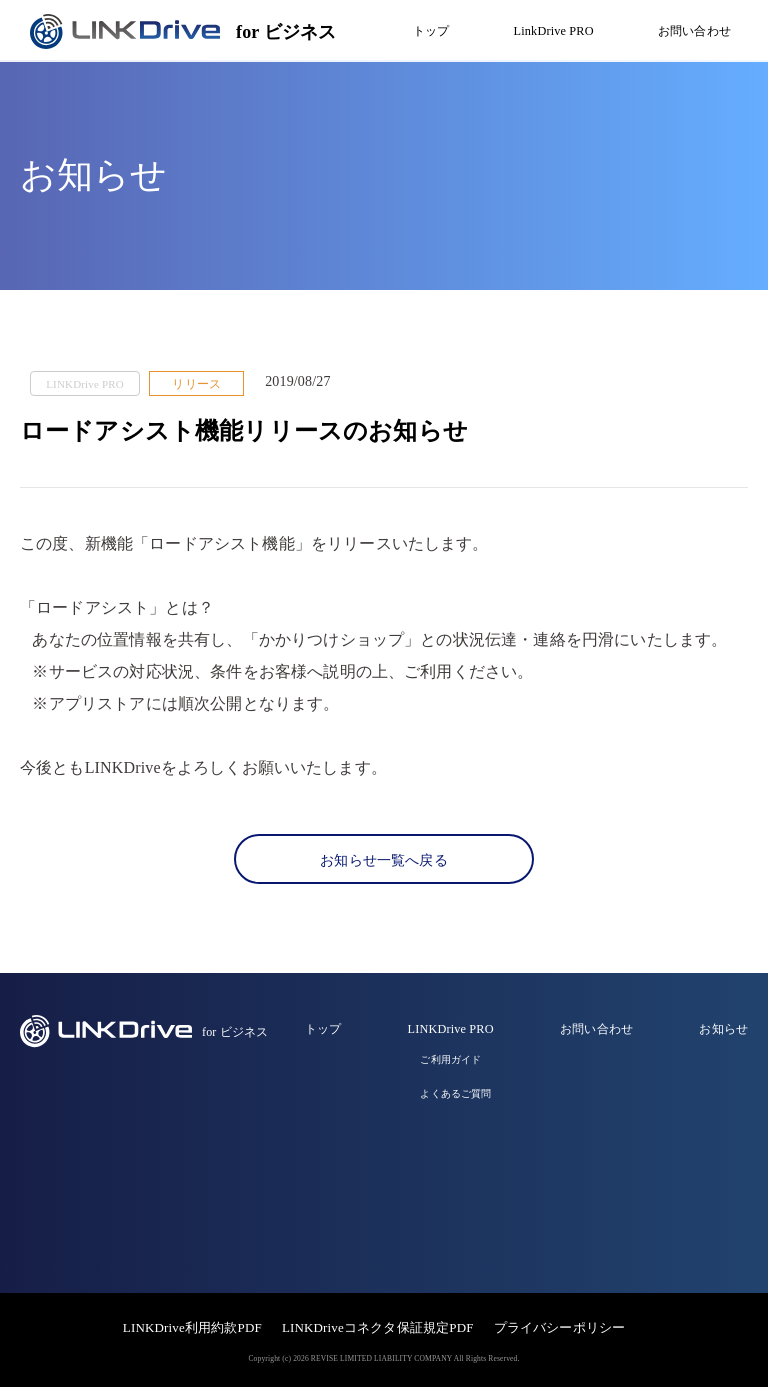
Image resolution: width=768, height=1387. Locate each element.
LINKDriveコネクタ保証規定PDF (378, 1327)
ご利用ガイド (450, 1059)
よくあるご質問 (455, 1093)
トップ (431, 31)
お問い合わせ (694, 31)
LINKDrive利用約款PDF (192, 1327)
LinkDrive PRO (554, 31)
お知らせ (723, 1029)
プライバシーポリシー (560, 1327)
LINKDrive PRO (450, 1029)
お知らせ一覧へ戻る (383, 860)
